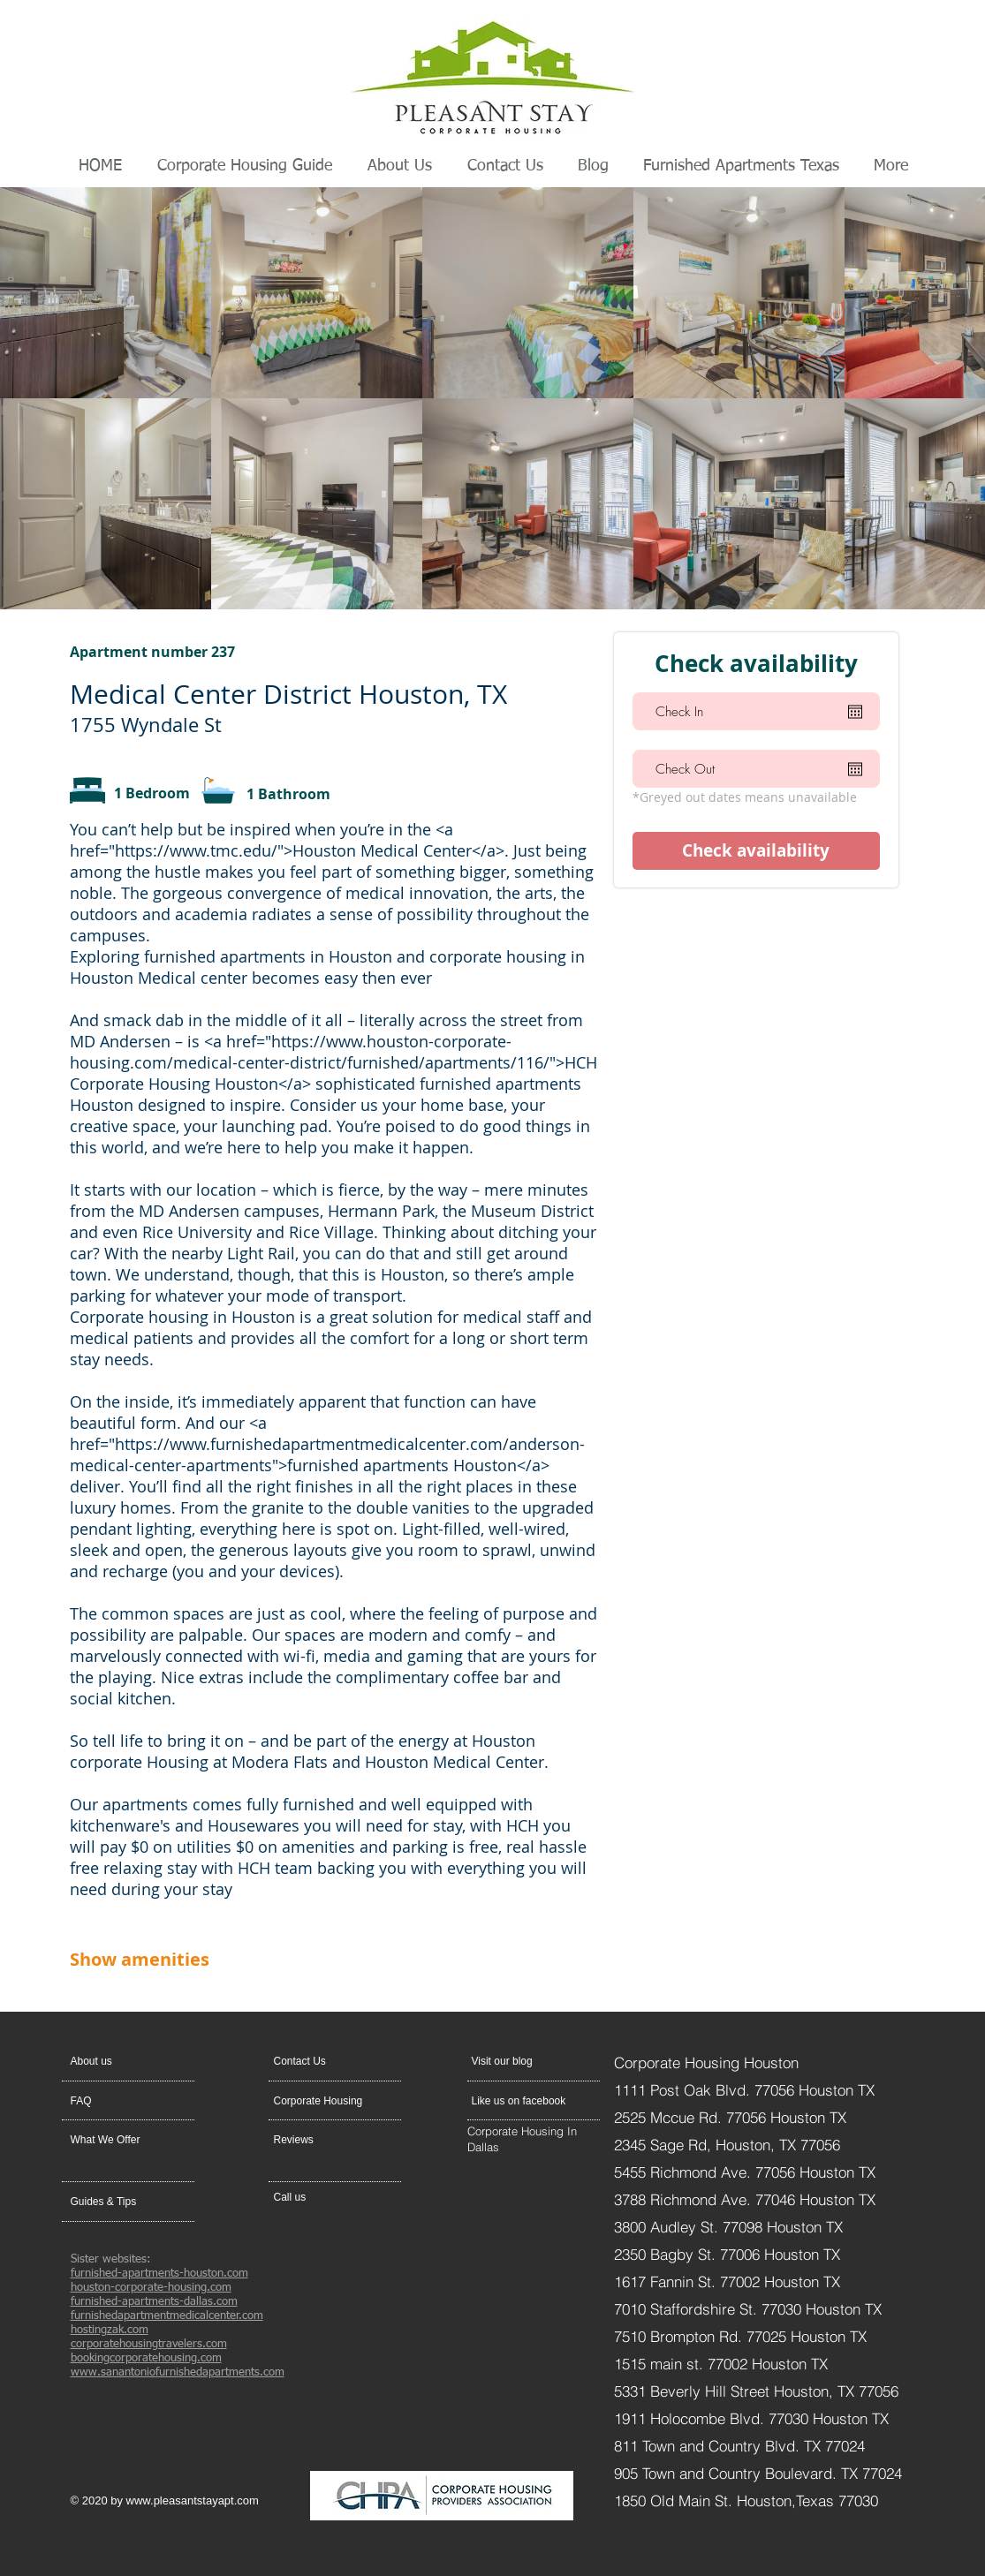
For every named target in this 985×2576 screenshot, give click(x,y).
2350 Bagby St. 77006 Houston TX (727, 2254)
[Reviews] (321, 2140)
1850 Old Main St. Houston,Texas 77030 (746, 2500)
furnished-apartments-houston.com (159, 2273)
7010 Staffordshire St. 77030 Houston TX (748, 2309)
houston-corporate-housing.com (151, 2287)
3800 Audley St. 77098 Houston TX (730, 2226)
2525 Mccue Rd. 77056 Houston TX (730, 2117)
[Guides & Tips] (118, 2201)
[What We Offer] (118, 2140)
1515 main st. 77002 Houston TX (721, 2363)
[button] (316, 2061)
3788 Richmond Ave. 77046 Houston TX (744, 2199)
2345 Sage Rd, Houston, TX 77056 (727, 2144)
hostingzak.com (109, 2330)
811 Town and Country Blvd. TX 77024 (739, 2445)
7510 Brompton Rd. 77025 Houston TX (740, 2336)
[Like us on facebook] (522, 2101)
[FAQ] (121, 2101)
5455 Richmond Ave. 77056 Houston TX (744, 2172)
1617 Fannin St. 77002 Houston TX (727, 2281)
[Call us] (316, 2197)
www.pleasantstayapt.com (192, 2500)
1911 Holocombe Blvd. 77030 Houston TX (751, 2418)
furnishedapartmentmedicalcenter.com (167, 2316)
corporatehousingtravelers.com (149, 2344)
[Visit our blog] (514, 2061)
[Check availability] (756, 851)
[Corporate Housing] (324, 2101)
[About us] (138, 2061)
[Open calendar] (855, 712)
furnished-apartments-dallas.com (154, 2302)
